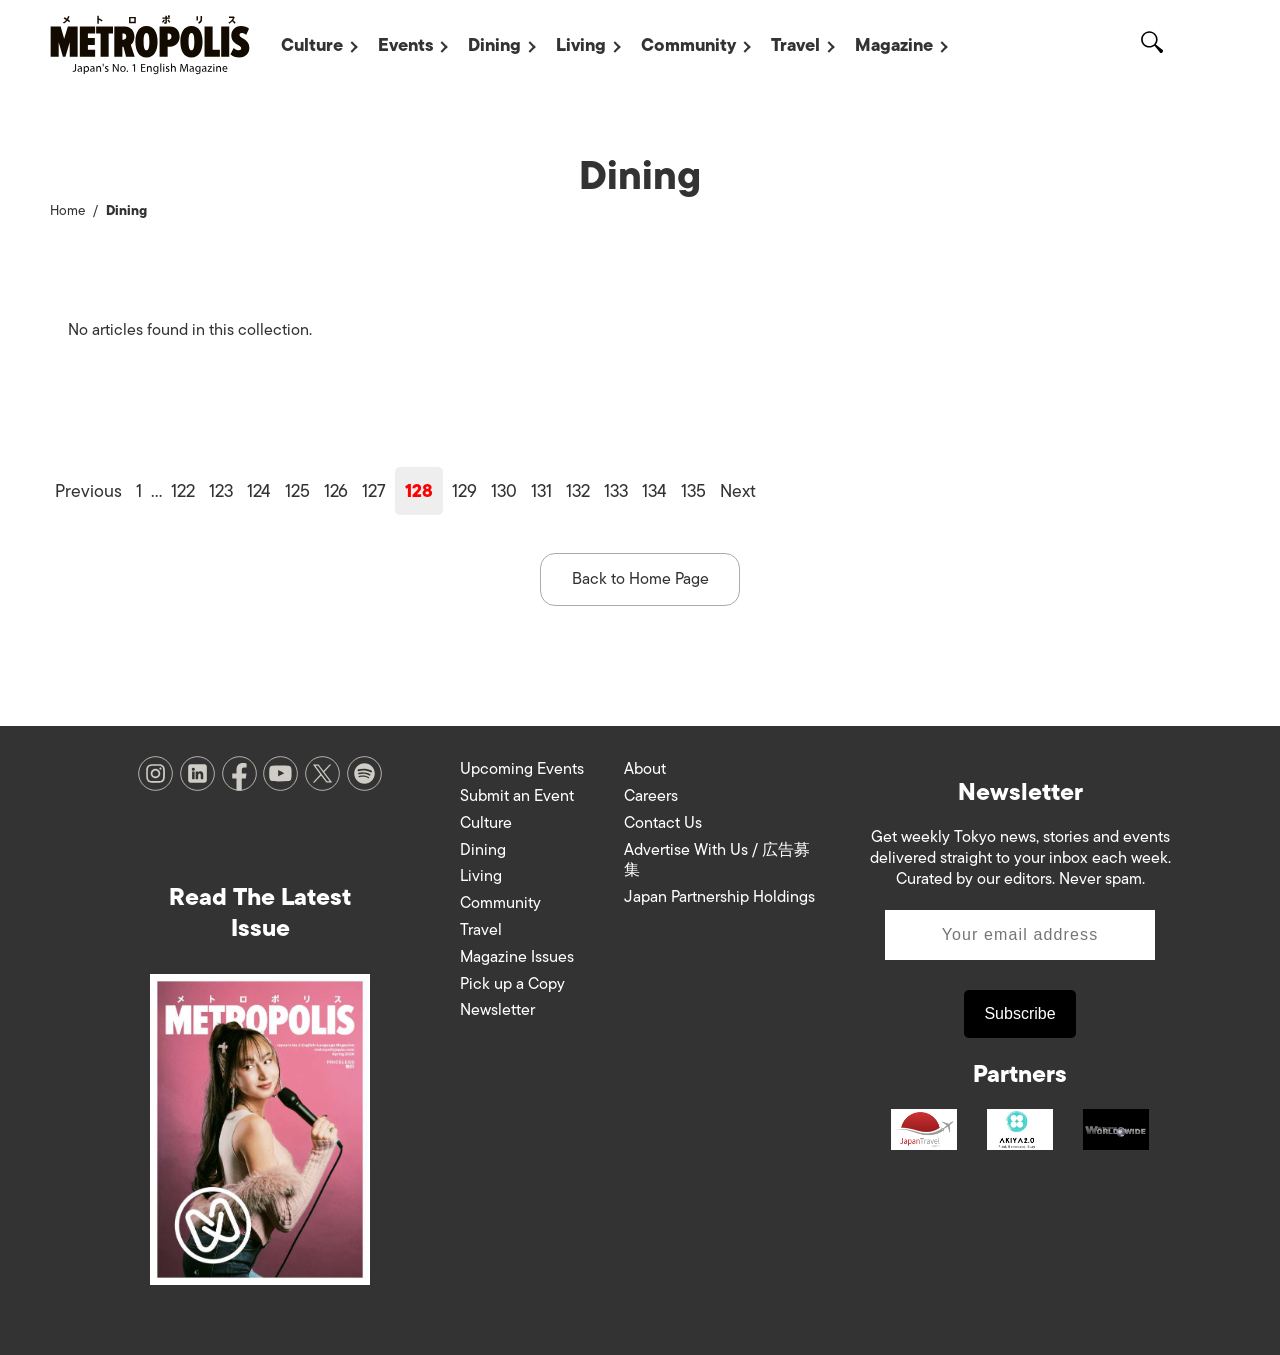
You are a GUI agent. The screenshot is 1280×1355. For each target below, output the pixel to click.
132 (578, 491)
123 (221, 491)
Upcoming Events (522, 769)
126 (336, 491)
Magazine (894, 45)
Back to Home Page (640, 579)
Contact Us (663, 823)
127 (374, 491)
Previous (88, 491)
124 (259, 491)
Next (738, 491)
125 (297, 491)
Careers (651, 796)
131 (541, 491)
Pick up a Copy (512, 984)
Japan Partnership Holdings (719, 897)
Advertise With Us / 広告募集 (717, 860)
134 (654, 491)
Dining (494, 45)
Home (67, 210)
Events (405, 45)
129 (464, 491)
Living (581, 45)
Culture (312, 45)
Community (688, 45)
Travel (795, 45)
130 (504, 491)
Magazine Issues (517, 957)
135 (693, 491)
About (645, 769)
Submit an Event (517, 796)
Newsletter (497, 1010)
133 (616, 491)
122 (183, 491)
